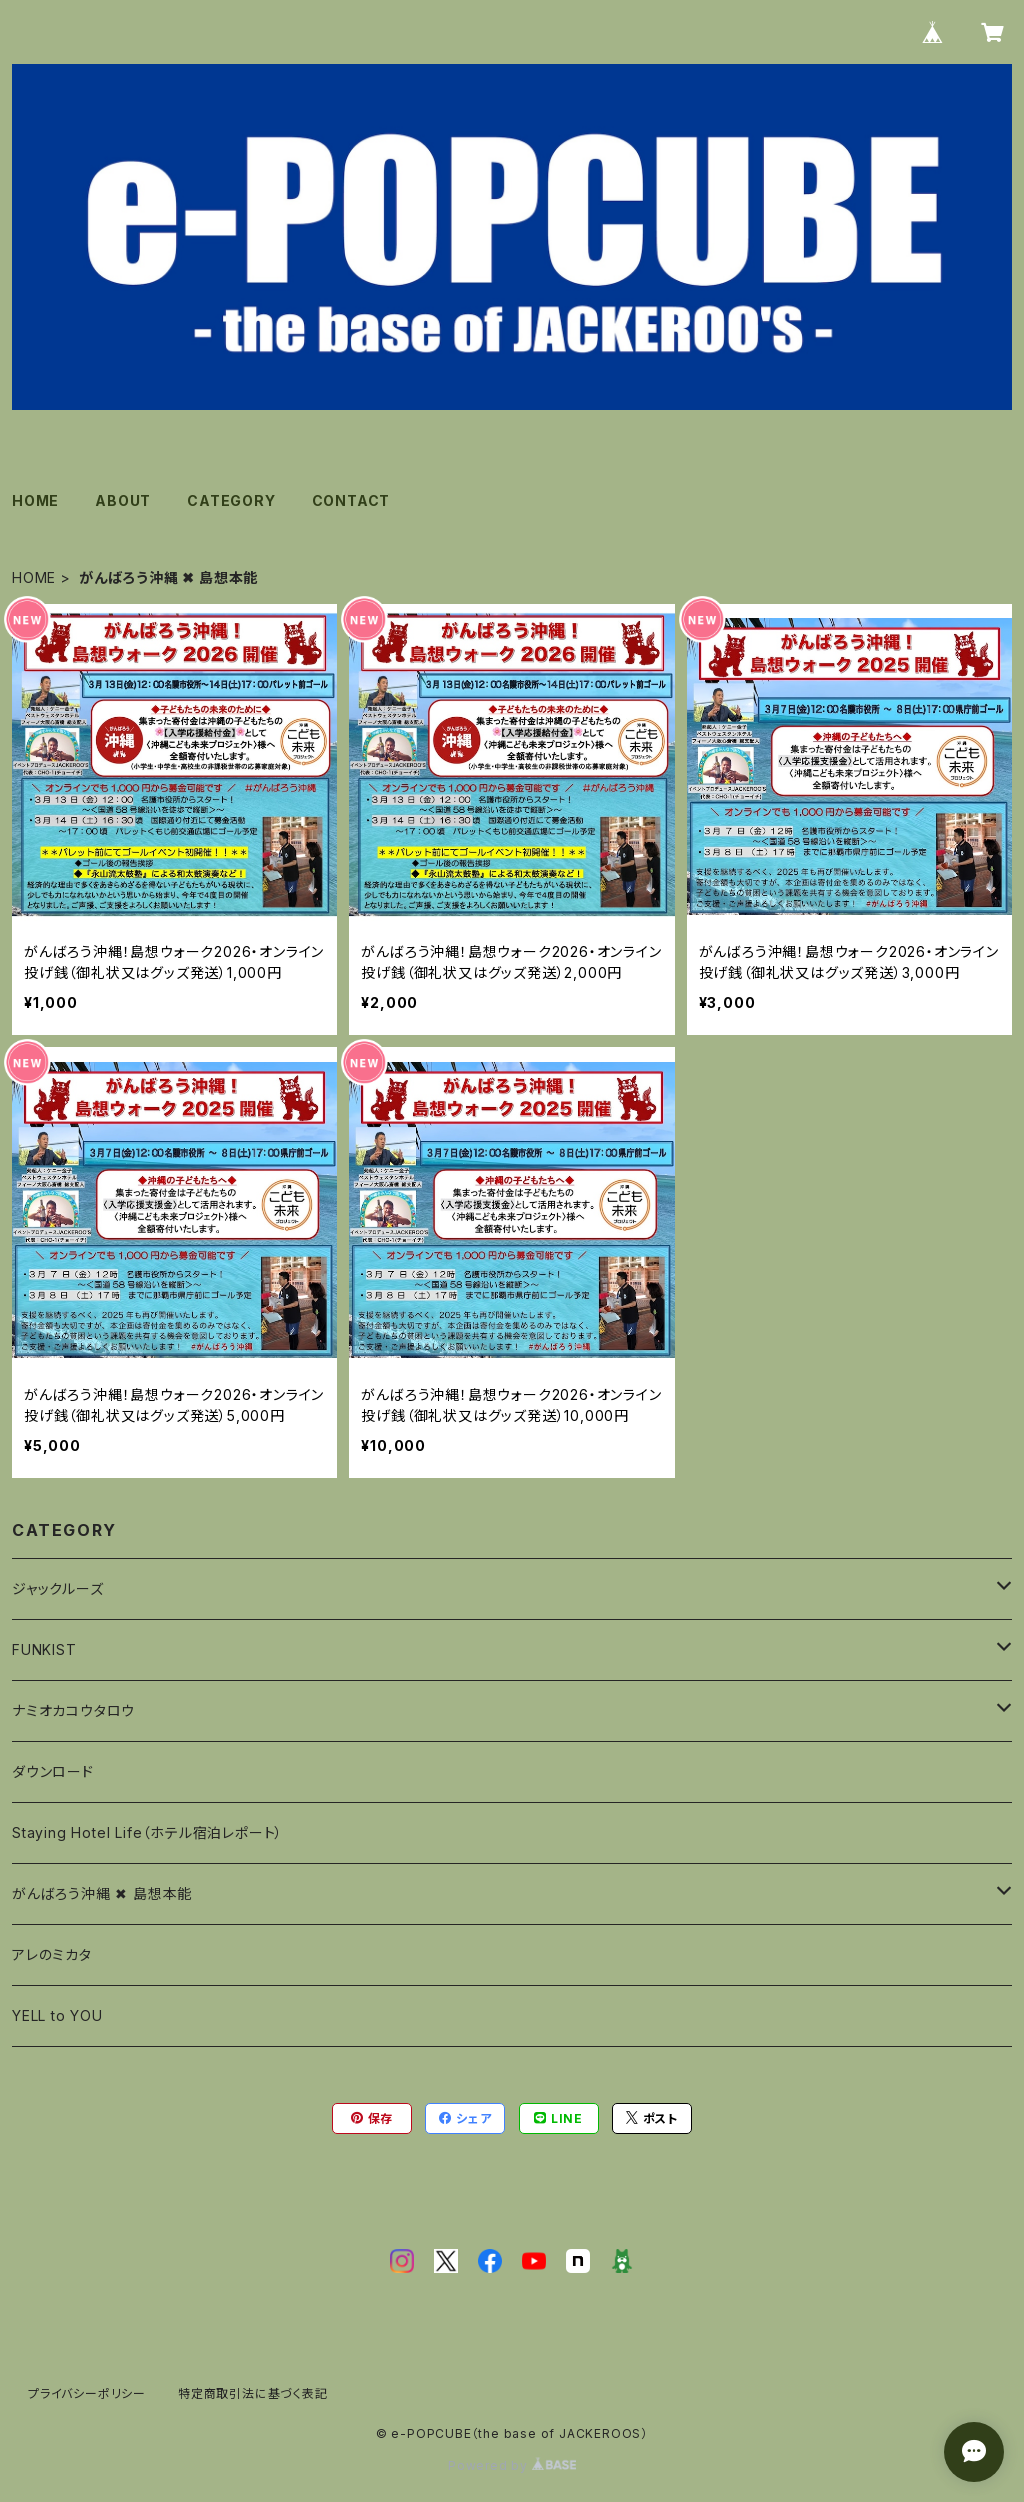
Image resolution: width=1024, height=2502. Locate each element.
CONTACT (351, 500)
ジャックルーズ (58, 1588)
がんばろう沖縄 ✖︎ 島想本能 (102, 1893)
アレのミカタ (52, 1954)
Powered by (512, 2465)
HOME (35, 500)
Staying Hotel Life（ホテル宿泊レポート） (147, 1832)
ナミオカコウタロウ (73, 1710)
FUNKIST (44, 1649)
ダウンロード (53, 1771)
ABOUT (123, 500)
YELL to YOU (57, 2015)
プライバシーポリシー (87, 2393)
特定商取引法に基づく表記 (253, 2393)
